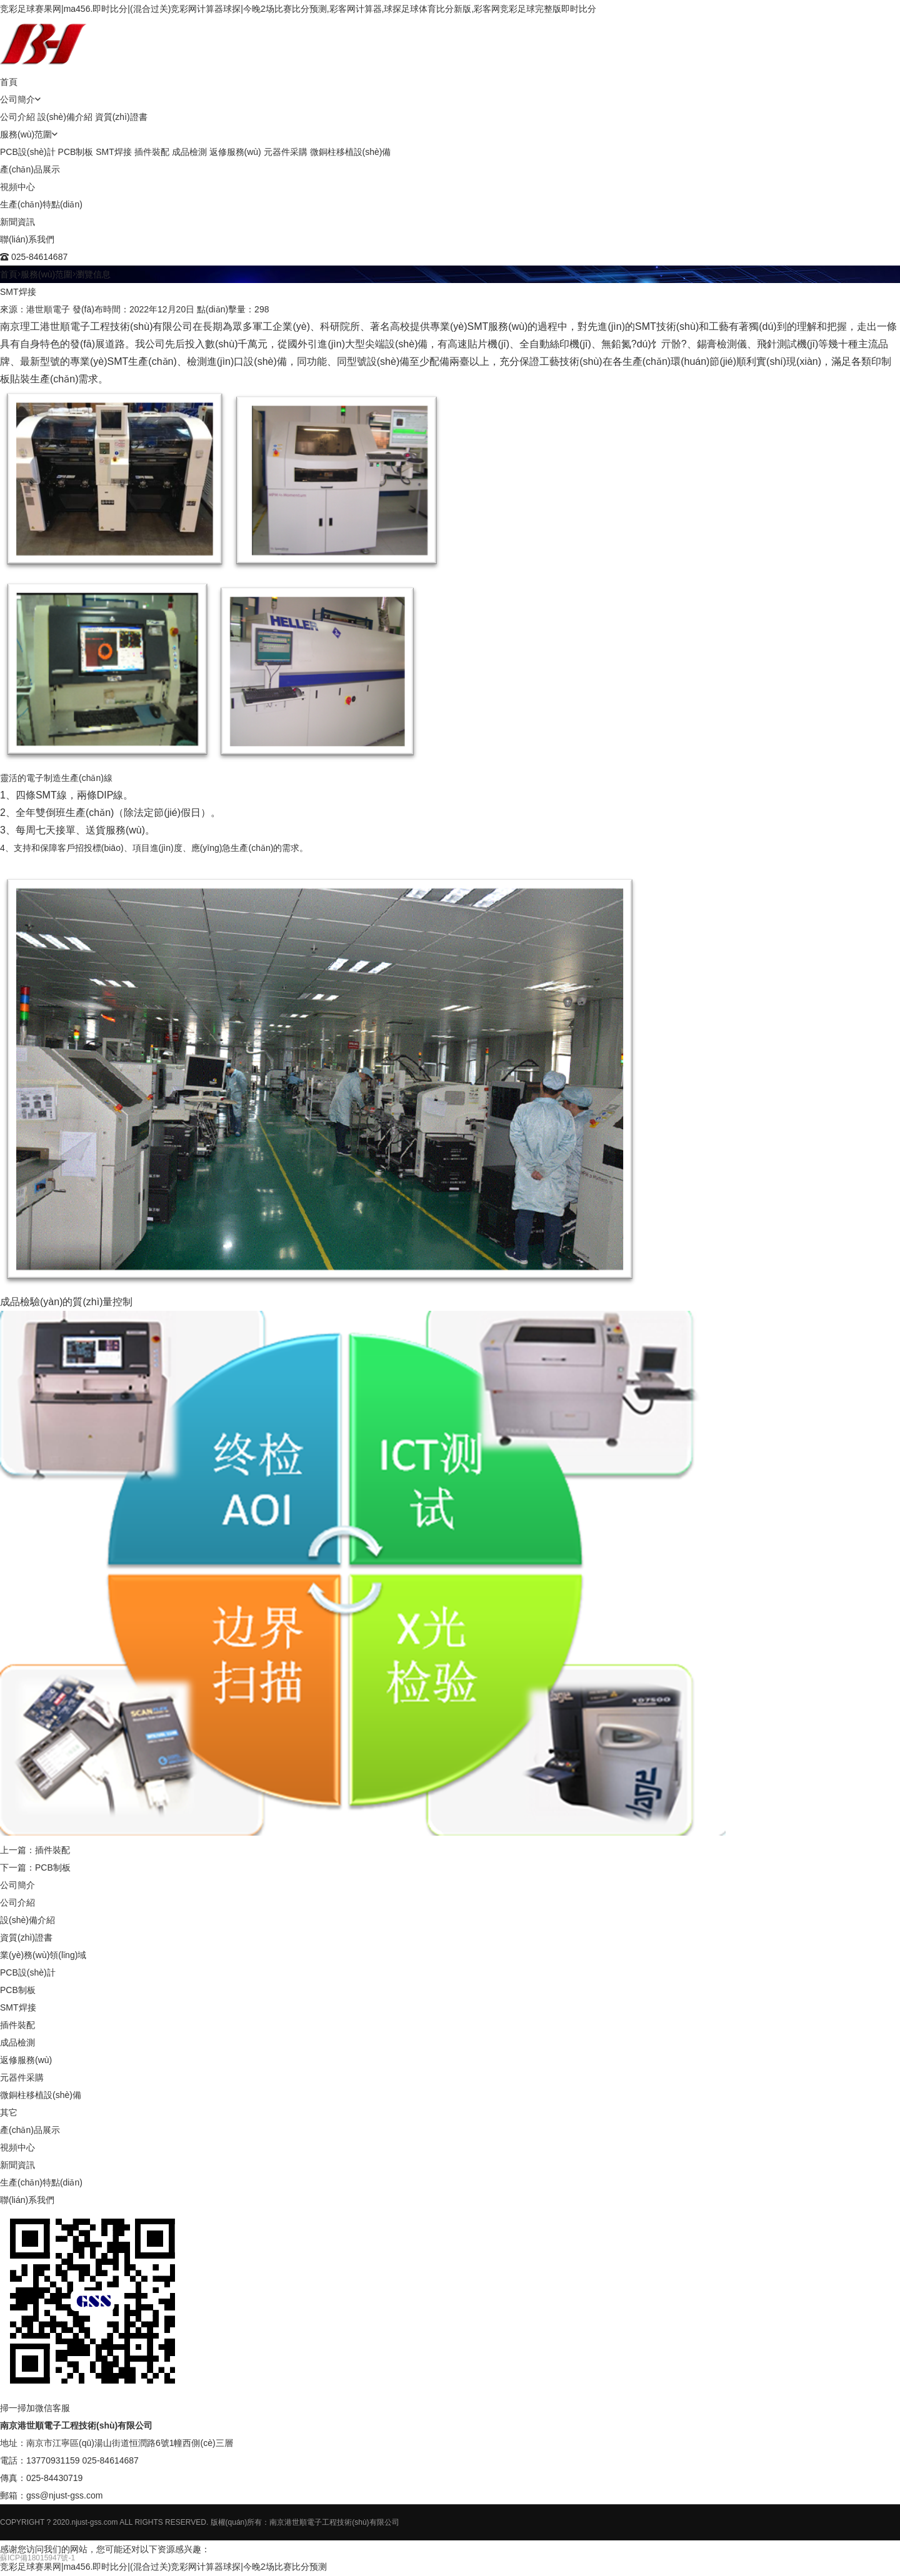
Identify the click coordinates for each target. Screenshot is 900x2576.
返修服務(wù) (235, 152)
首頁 (9, 82)
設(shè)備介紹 (65, 117)
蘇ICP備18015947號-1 (37, 2558)
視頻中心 (17, 187)
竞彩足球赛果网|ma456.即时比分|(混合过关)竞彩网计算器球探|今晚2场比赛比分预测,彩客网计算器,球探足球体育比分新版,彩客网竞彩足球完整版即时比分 (298, 9)
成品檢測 (189, 152)
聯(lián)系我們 (27, 239)
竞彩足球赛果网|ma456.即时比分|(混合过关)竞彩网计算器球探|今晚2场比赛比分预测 (163, 2567)
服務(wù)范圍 (26, 134)
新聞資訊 (17, 222)
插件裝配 (151, 152)
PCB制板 (76, 152)
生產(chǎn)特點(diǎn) (41, 204)
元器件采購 (286, 152)
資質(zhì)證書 (121, 117)
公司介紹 (17, 117)
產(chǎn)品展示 (30, 169)
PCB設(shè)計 (28, 152)
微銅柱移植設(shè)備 (350, 152)
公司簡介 (17, 99)
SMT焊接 (114, 152)
